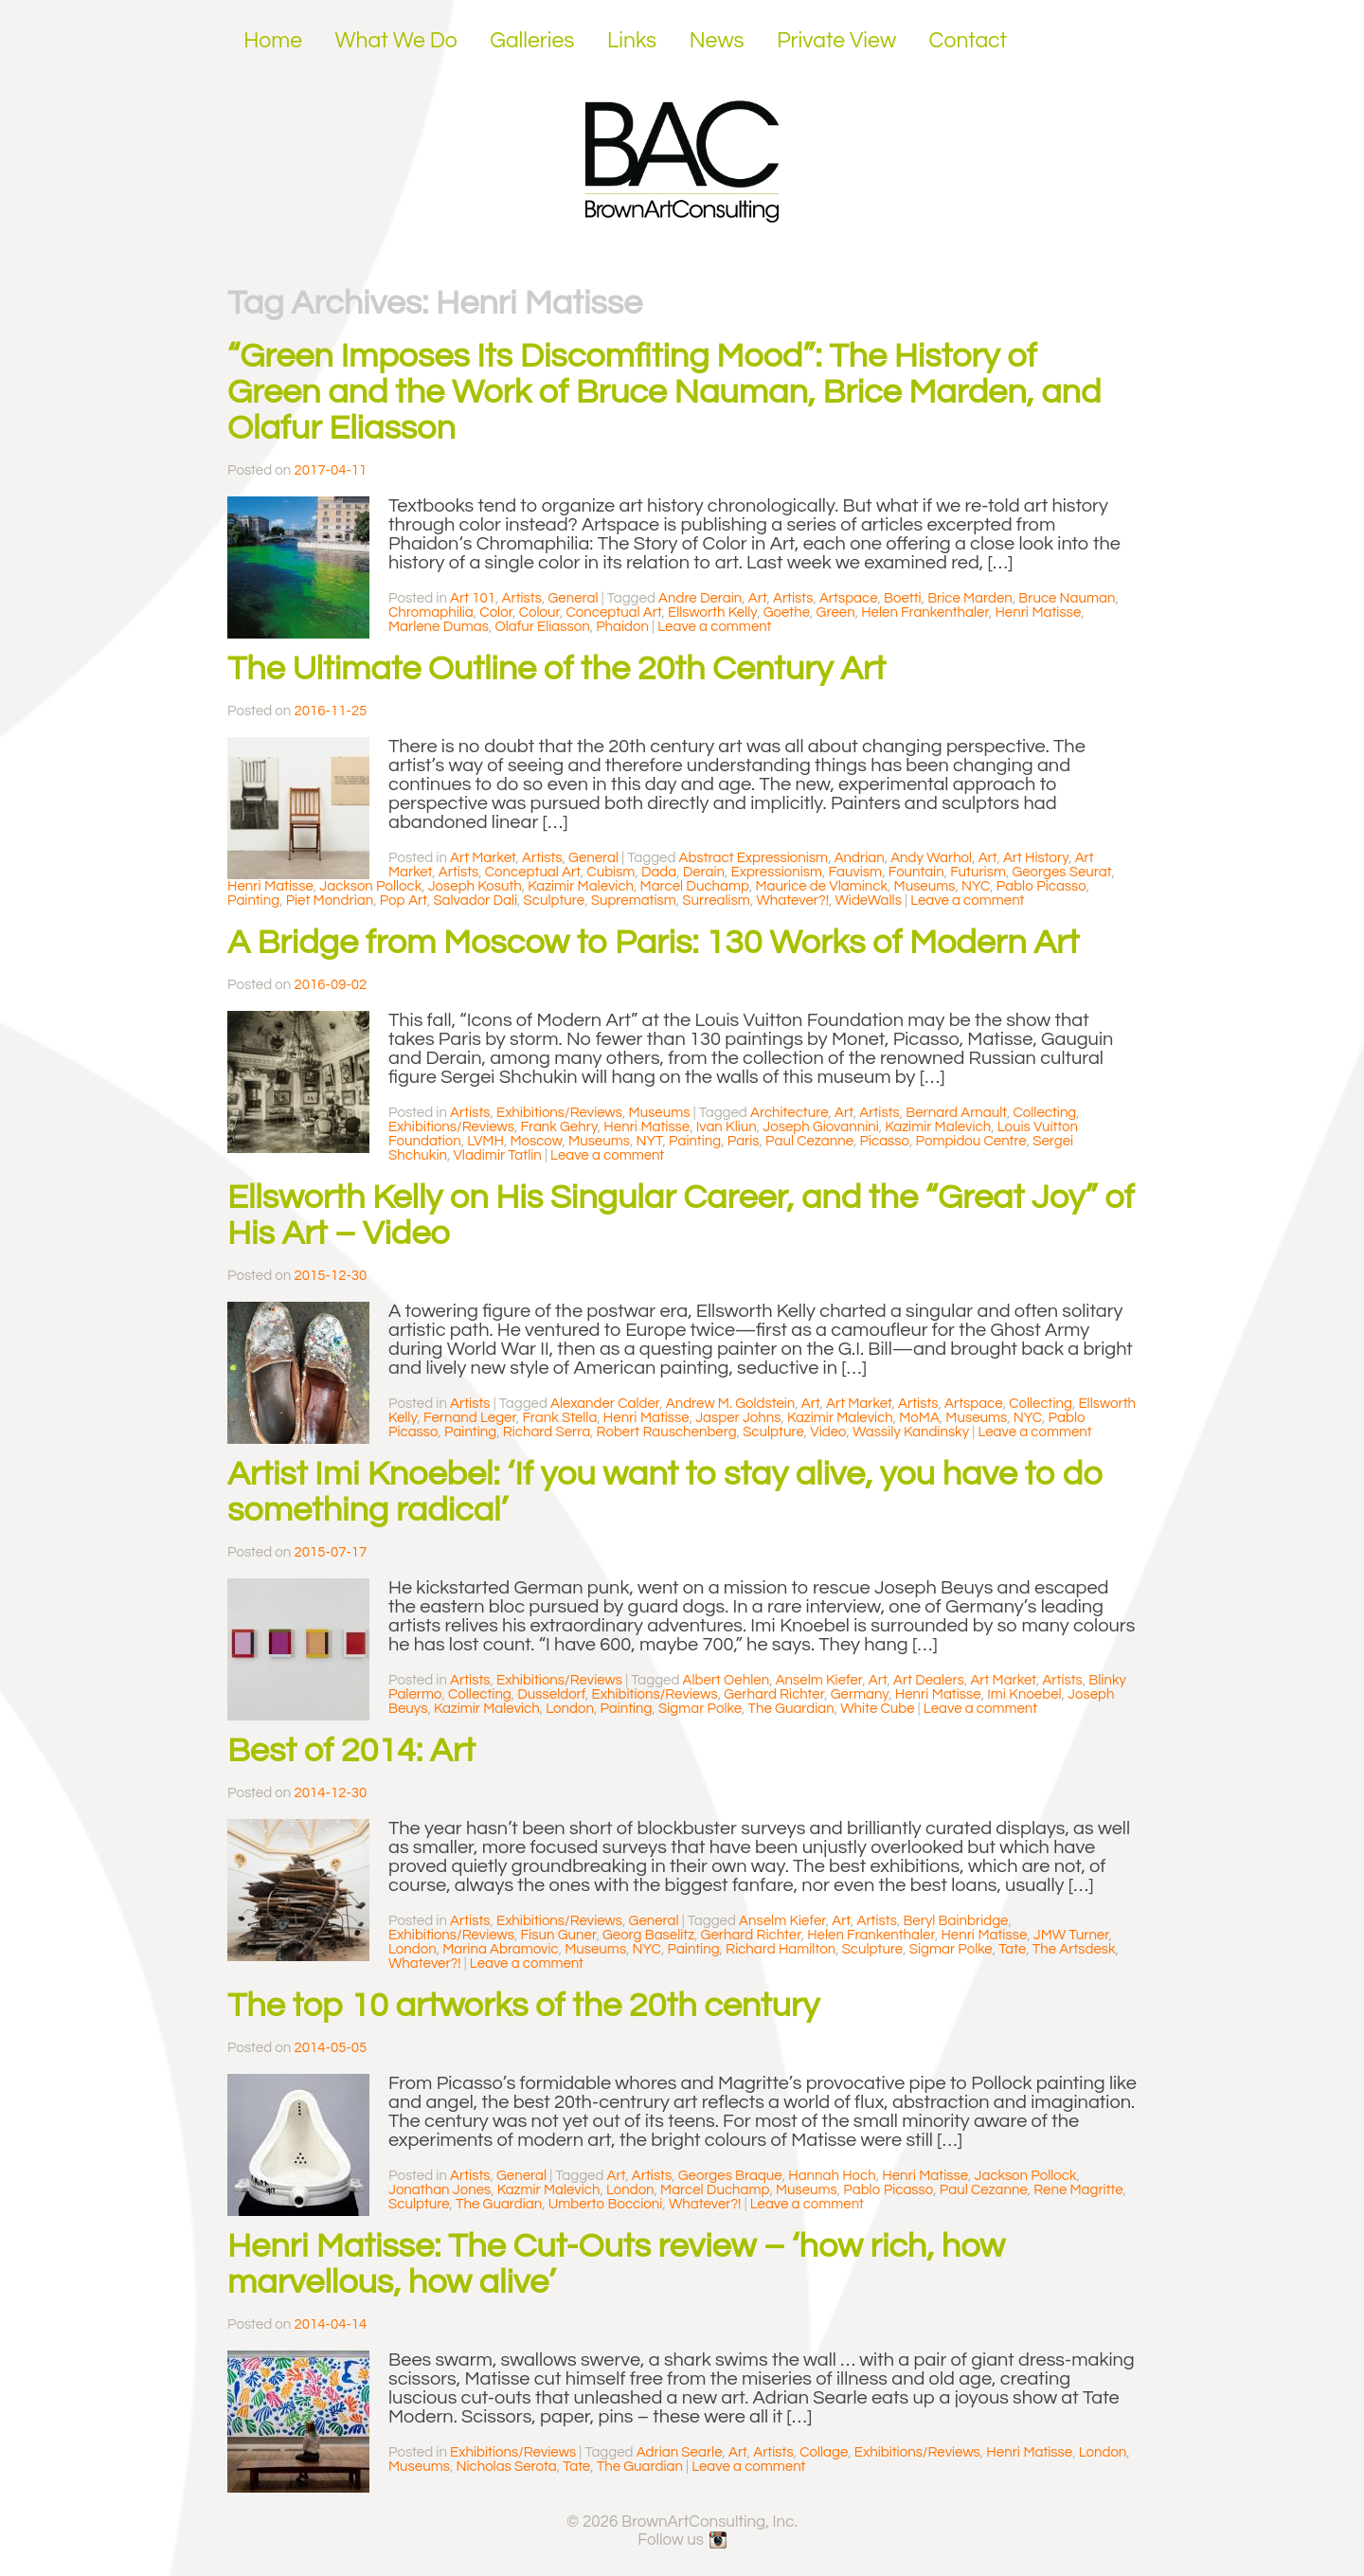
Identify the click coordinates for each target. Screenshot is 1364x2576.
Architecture (789, 1113)
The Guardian (791, 1709)
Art (757, 598)
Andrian (860, 858)
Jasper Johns (738, 1418)
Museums (925, 886)
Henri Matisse (1038, 612)
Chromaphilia (431, 612)
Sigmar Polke (700, 1709)
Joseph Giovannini (821, 1127)
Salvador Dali (475, 900)
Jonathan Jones (439, 2190)
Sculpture (554, 900)
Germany (860, 1694)
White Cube (877, 1709)
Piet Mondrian (330, 900)
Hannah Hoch (832, 2176)
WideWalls (868, 900)
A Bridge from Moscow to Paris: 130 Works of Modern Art (653, 943)
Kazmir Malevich (549, 2190)
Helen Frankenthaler (925, 612)
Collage (823, 2452)
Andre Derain (700, 598)
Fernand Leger (469, 1418)
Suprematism (633, 900)
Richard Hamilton (780, 1949)
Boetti (903, 598)
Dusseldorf (551, 1694)
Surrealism (716, 900)
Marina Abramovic (500, 1949)
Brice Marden (970, 598)
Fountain (916, 872)
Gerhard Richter (774, 1694)
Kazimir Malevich (581, 886)
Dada (658, 872)
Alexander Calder (604, 1403)
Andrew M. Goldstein (731, 1403)
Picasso (885, 1141)
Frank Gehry (559, 1127)
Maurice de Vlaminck (821, 886)
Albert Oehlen (726, 1680)
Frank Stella (559, 1418)
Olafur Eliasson (541, 627)
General (572, 598)
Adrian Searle (680, 2452)
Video (828, 1432)
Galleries (532, 40)
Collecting (1044, 1113)
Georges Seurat (1061, 872)
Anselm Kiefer (819, 1680)
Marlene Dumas (438, 627)
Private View (836, 40)
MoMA (919, 1418)
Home (272, 40)
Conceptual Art (614, 612)
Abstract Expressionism (754, 858)
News (717, 40)
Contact (968, 40)
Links (631, 40)
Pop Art (403, 900)
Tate (1012, 1949)
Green (836, 612)
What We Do (396, 40)
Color (495, 612)
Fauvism (856, 872)
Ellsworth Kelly (712, 612)
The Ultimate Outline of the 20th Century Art (556, 669)
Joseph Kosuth (475, 886)
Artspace (848, 598)
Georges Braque (730, 2176)
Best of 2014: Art (351, 1751)
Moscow (536, 1141)
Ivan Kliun (726, 1127)
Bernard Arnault (956, 1113)
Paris (743, 1141)
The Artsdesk (1074, 1949)
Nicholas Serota (506, 2466)
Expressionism (776, 872)
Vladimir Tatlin (497, 1155)
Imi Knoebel (1024, 1694)
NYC (975, 886)
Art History (1035, 858)
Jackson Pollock (370, 886)
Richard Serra (546, 1432)
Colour (539, 612)
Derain (704, 872)
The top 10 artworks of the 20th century (523, 2006)
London (570, 1709)
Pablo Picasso (1041, 886)
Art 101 (472, 598)
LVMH (485, 1141)
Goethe (786, 612)
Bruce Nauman (1066, 598)
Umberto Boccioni (605, 2204)
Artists (522, 598)
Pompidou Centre (971, 1141)
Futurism (978, 872)
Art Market (483, 858)
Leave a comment (714, 627)
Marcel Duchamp (694, 886)
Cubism (610, 872)
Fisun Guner (559, 1935)
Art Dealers (928, 1680)
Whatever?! (792, 900)
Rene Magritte (1077, 2190)
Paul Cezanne (809, 1141)
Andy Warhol (931, 858)
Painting (253, 900)
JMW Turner (1071, 1935)
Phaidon (622, 627)
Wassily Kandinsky (910, 1432)
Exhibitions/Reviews (559, 1113)
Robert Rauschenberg (667, 1432)
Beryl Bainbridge (955, 1921)
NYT (649, 1141)
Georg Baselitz (648, 1935)
